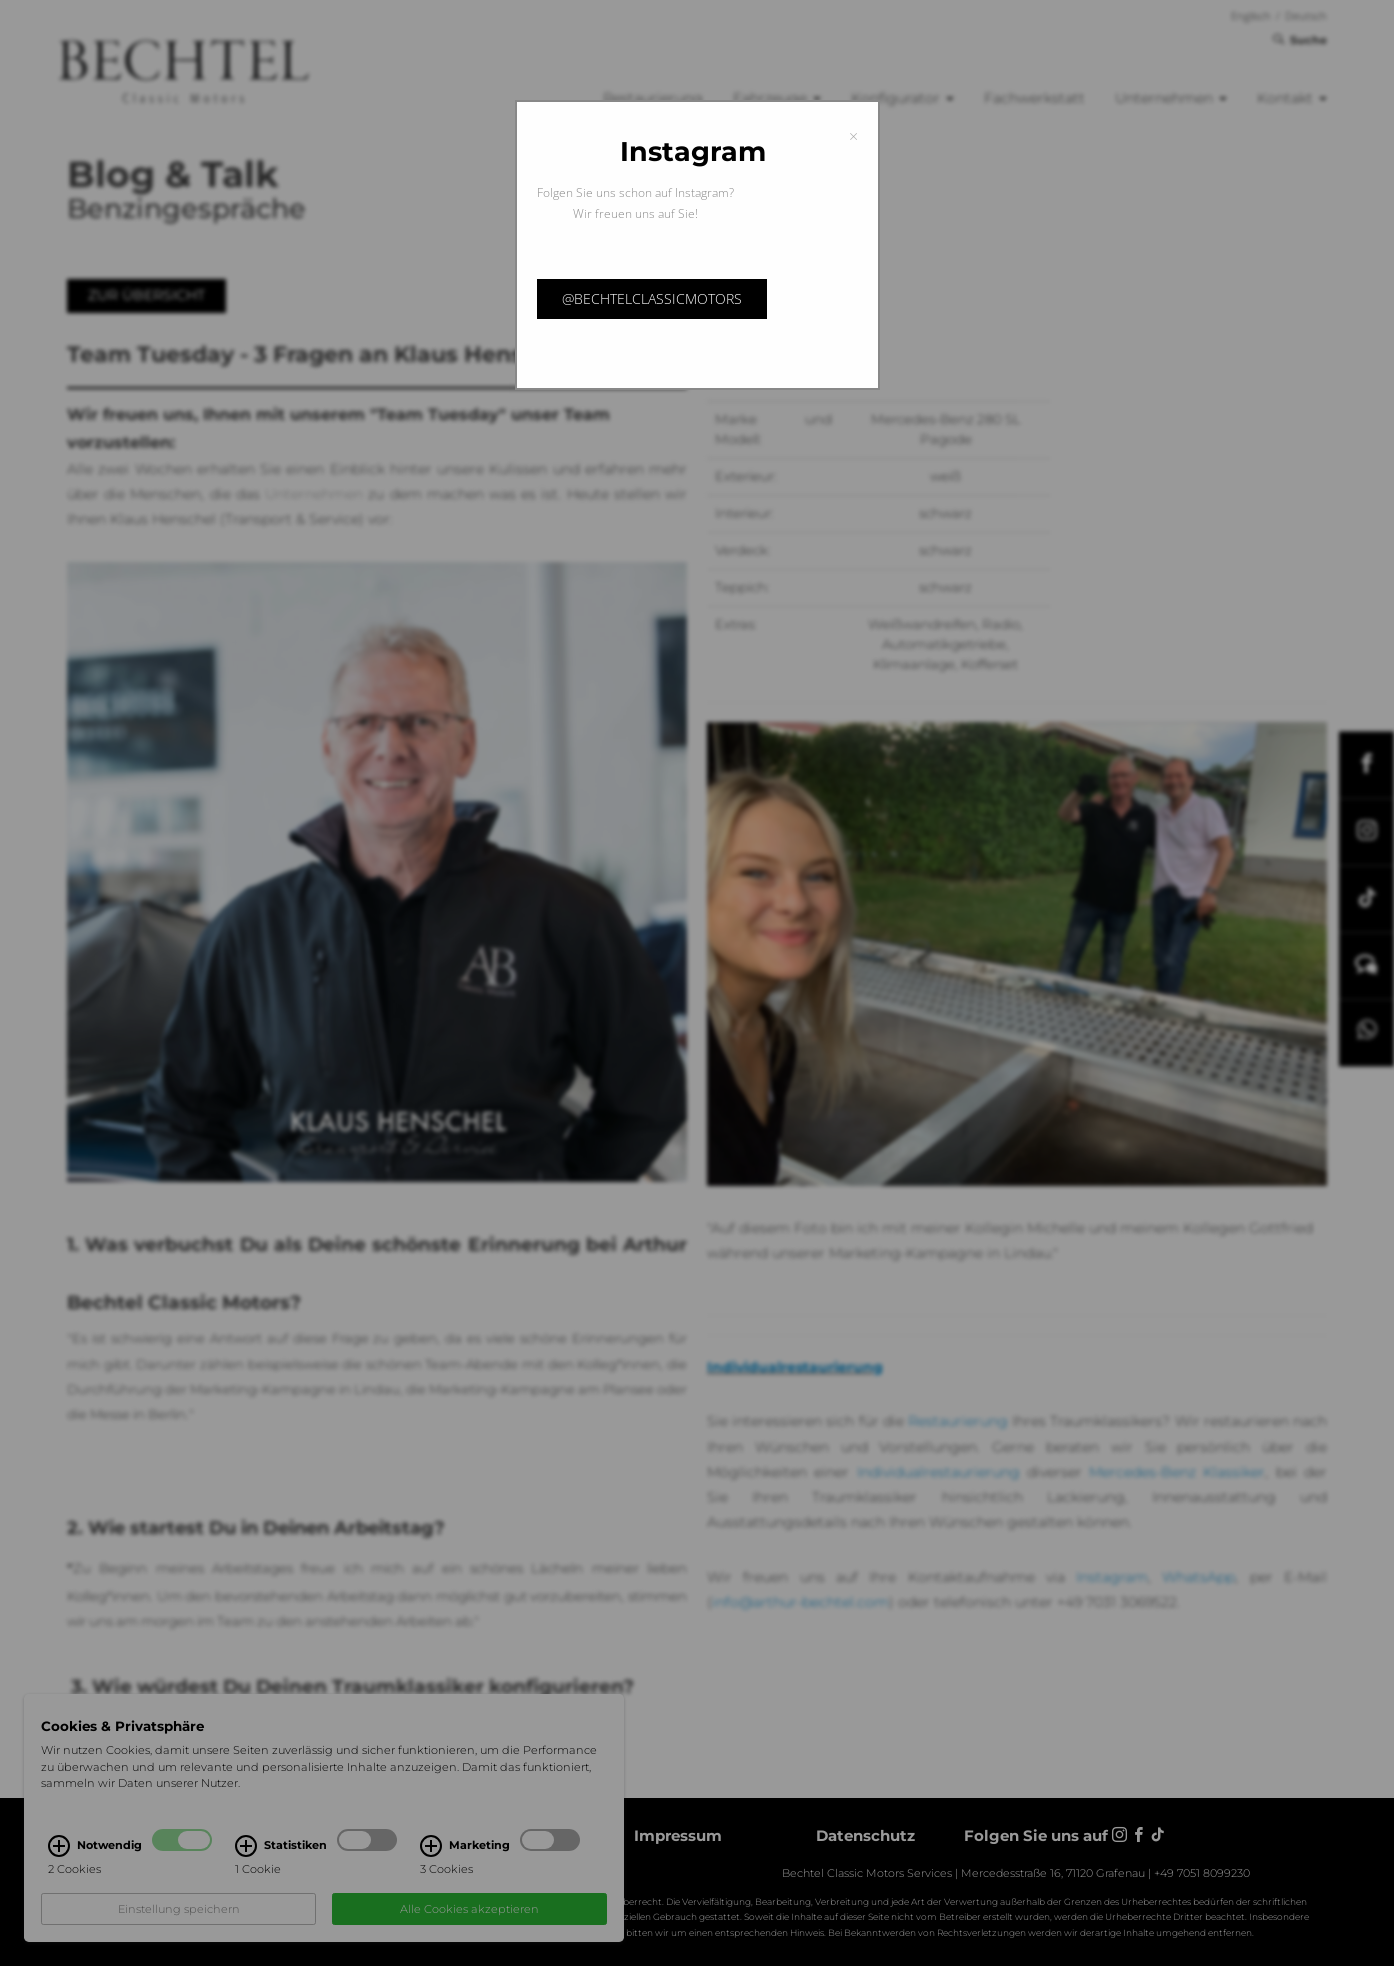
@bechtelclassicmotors (652, 298)
